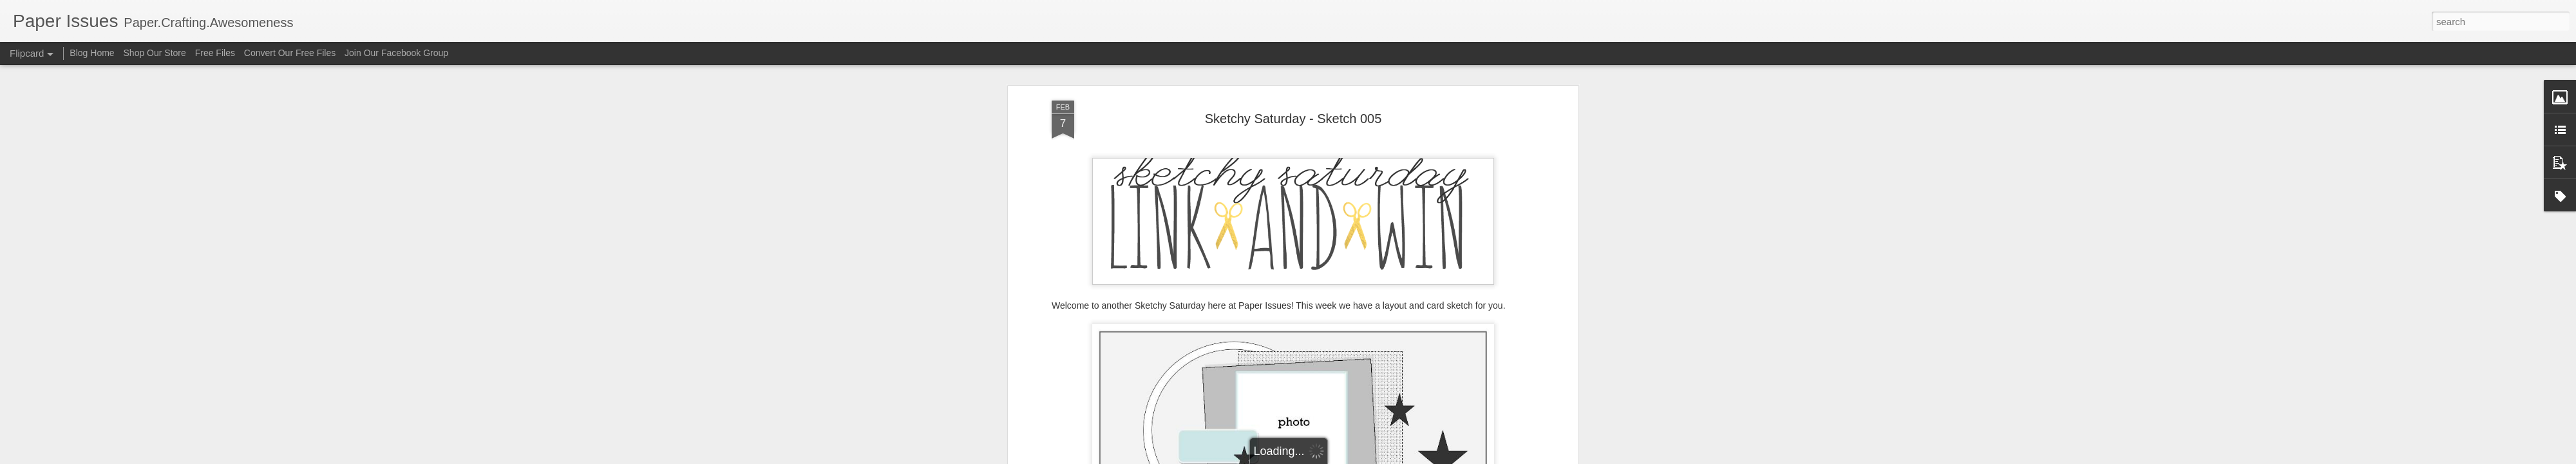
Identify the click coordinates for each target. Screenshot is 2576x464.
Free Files (215, 53)
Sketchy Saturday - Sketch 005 (1293, 118)
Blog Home (92, 53)
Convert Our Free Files (290, 53)
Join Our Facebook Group (396, 53)
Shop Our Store (155, 53)
